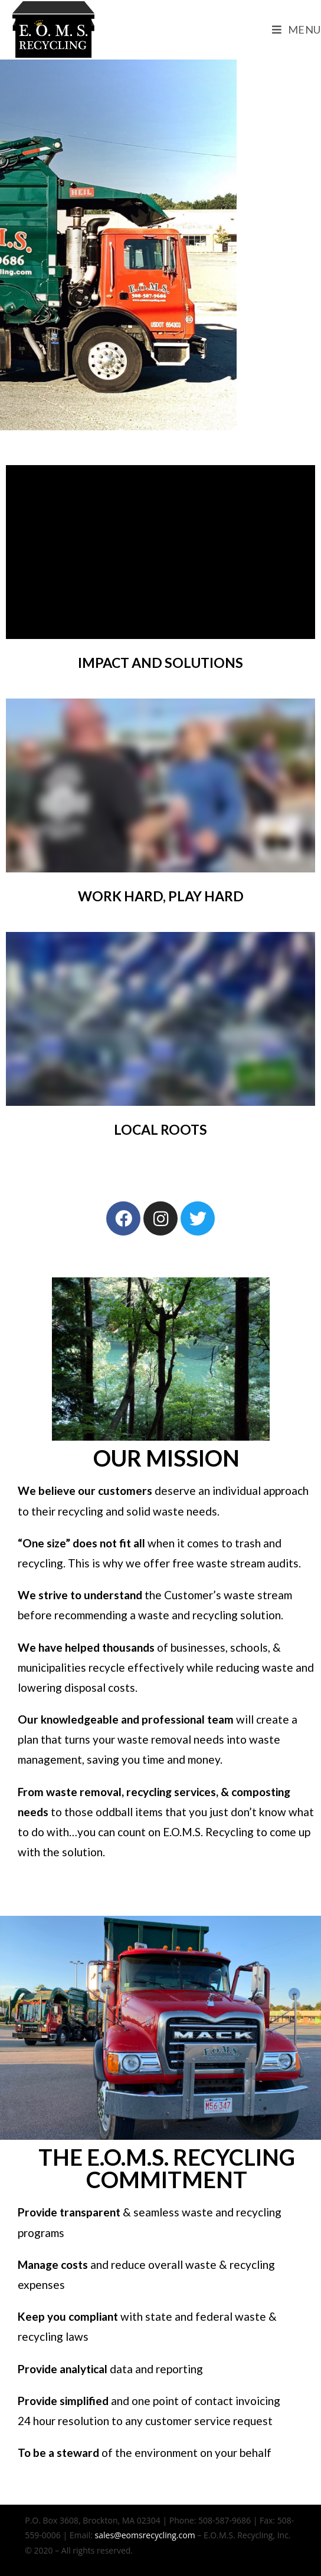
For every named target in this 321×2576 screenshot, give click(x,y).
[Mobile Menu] (296, 29)
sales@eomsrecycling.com (145, 2535)
